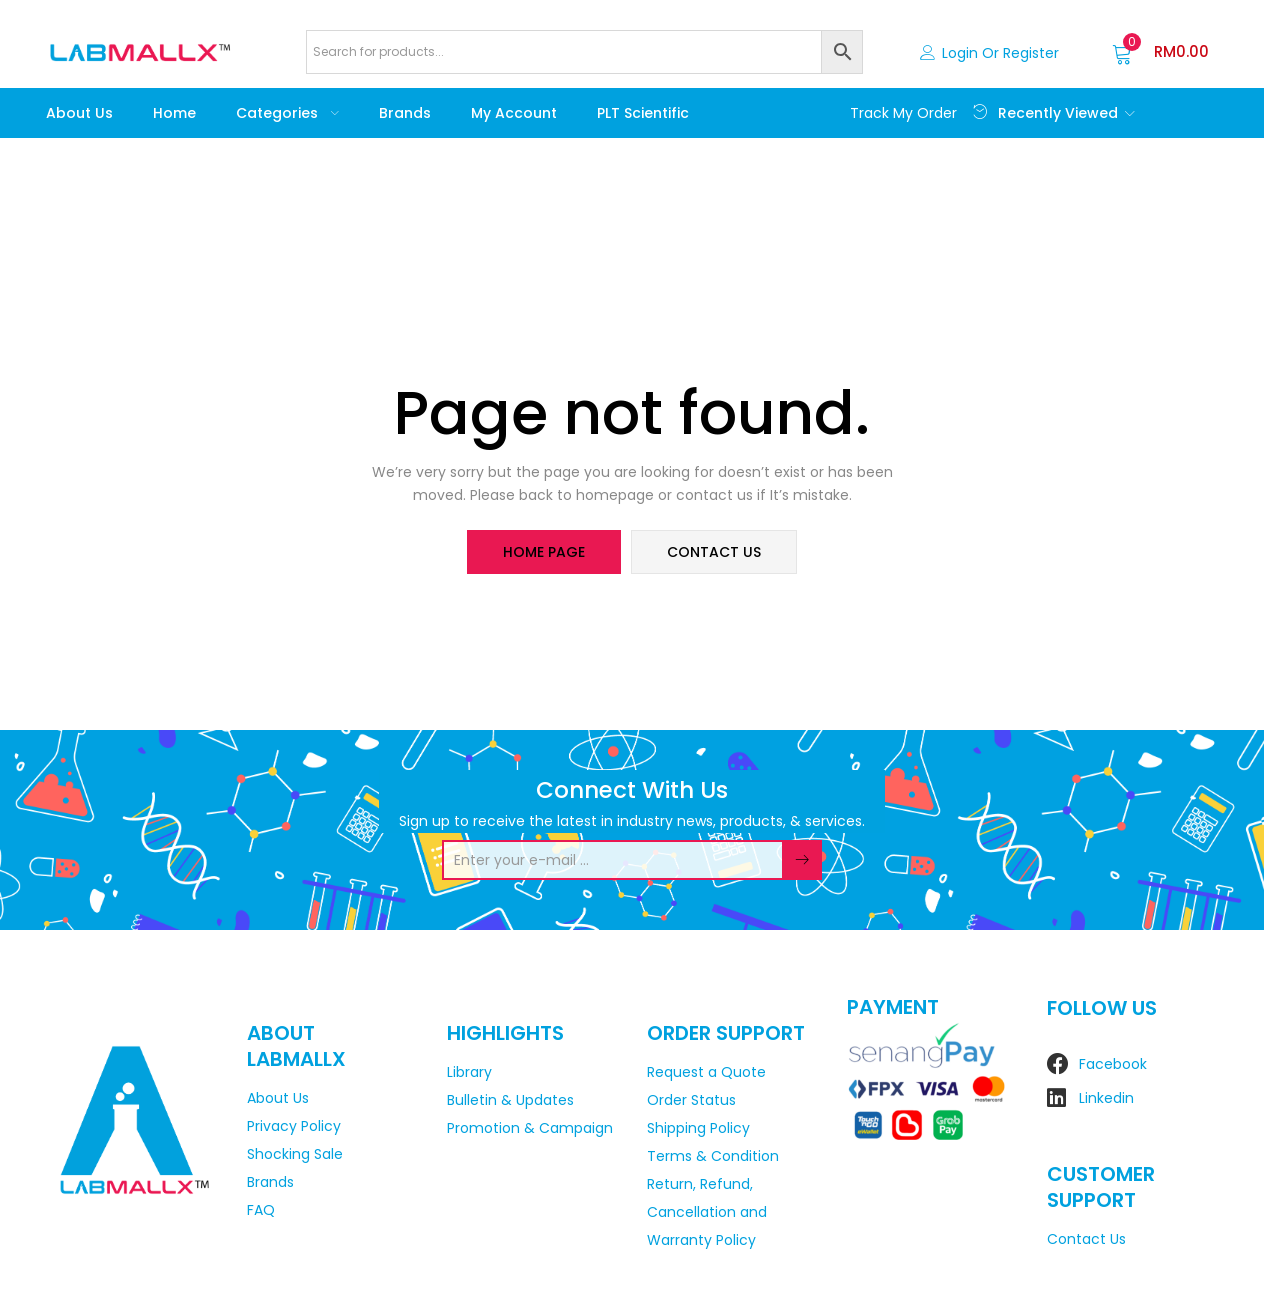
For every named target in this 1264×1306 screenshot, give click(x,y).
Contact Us (1086, 1239)
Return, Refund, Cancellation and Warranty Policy (707, 1212)
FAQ (261, 1210)
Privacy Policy (294, 1126)
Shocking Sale (295, 1154)
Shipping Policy (698, 1128)
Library (469, 1072)
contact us (714, 552)
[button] (1160, 52)
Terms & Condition (713, 1156)
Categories (287, 113)
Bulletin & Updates (510, 1100)
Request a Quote (706, 1072)
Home (174, 113)
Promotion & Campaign (530, 1128)
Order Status (691, 1100)
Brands (405, 113)
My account (514, 113)
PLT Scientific (643, 113)
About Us (79, 113)
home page (544, 552)
